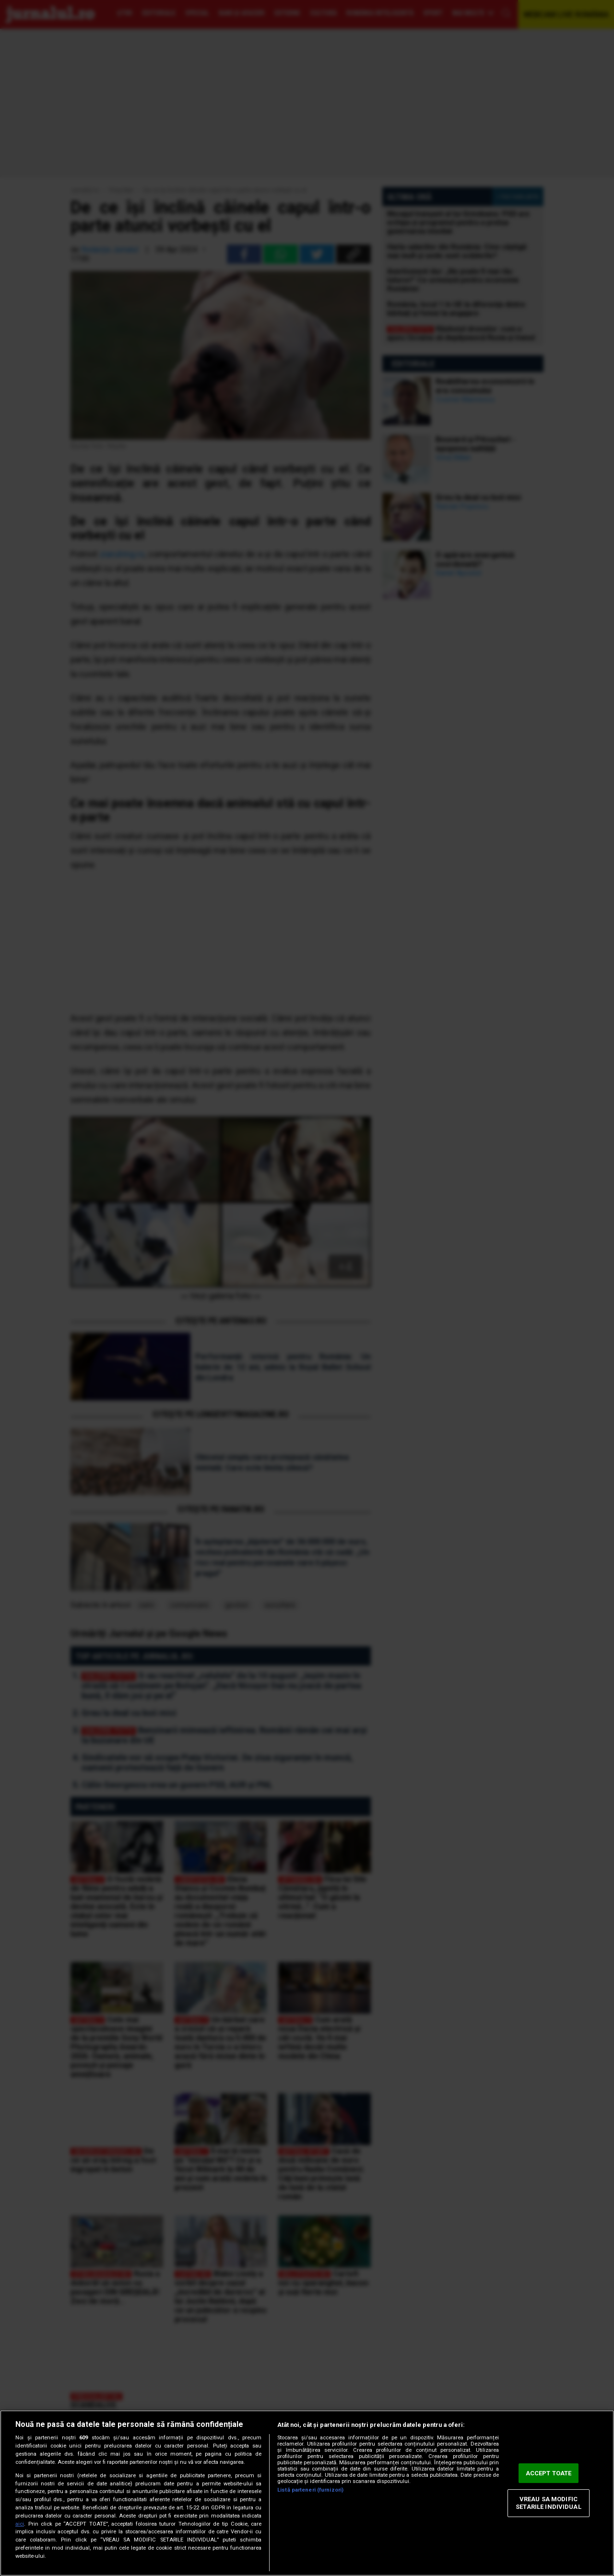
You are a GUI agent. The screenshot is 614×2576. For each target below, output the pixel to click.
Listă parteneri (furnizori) (310, 2490)
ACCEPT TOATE (549, 2473)
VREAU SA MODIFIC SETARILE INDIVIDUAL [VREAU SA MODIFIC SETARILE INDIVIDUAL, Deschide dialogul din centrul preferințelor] (548, 2503)
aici (19, 2524)
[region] (307, 2493)
